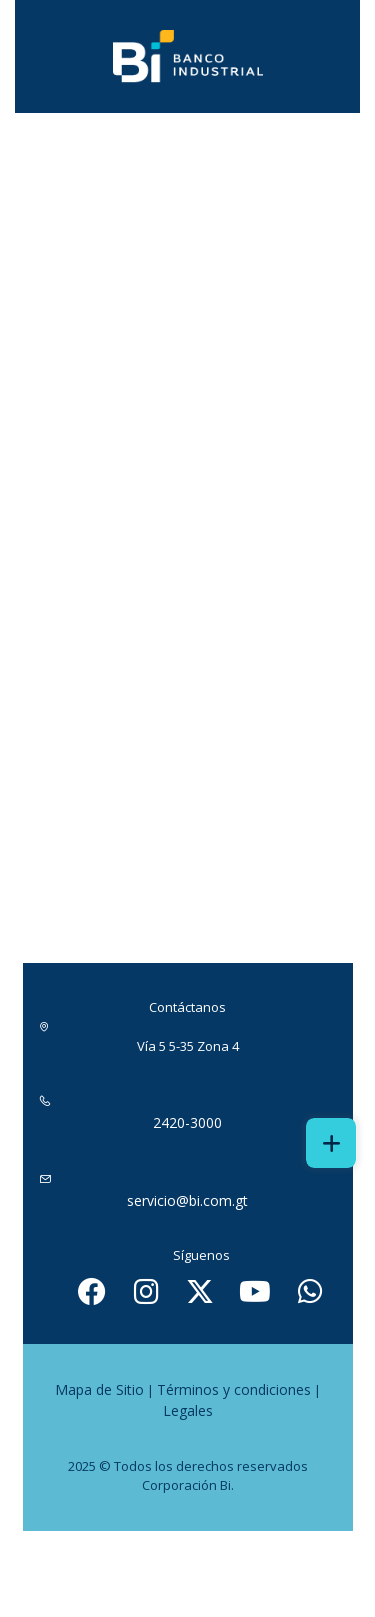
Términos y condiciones (234, 1389)
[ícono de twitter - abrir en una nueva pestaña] (200, 1291)
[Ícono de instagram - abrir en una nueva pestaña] (146, 1291)
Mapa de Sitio (99, 1389)
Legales (188, 1410)
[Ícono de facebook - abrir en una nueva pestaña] (92, 1291)
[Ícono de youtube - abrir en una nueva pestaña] (255, 1291)
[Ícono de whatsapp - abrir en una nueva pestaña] (310, 1291)
